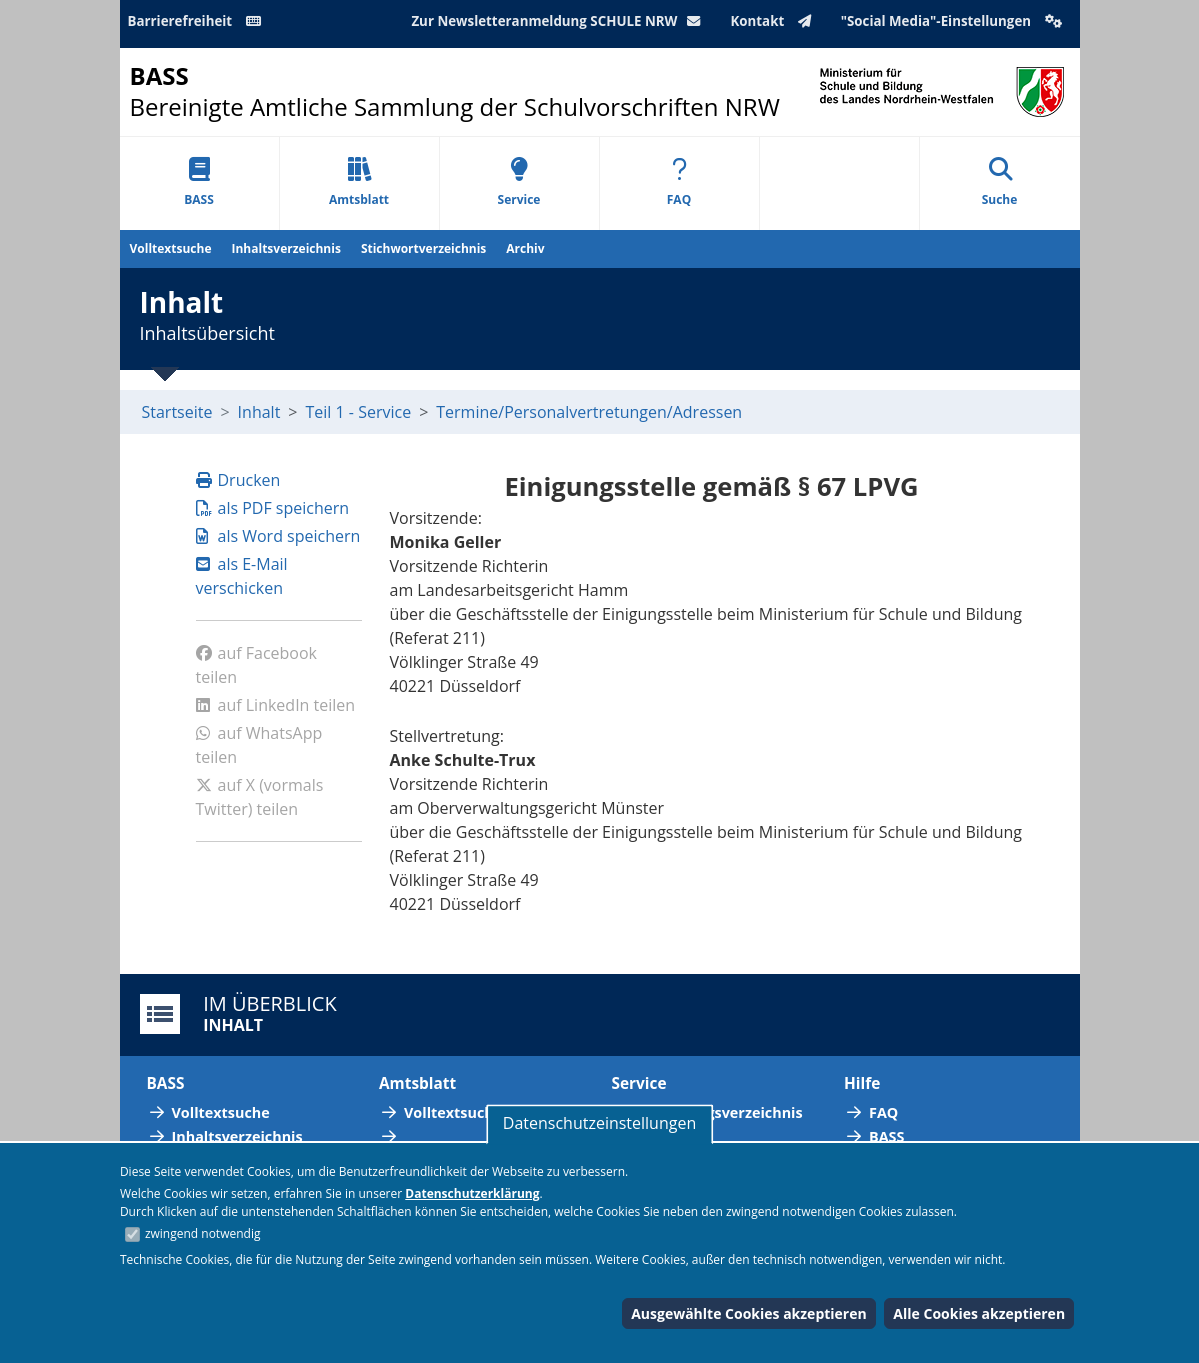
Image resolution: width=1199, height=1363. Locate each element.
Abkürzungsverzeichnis (720, 1112)
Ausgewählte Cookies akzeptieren (749, 1313)
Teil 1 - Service (359, 412)
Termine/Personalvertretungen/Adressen (589, 412)
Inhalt (259, 412)
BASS (199, 182)
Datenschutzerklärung (472, 1193)
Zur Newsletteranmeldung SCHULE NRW (560, 21)
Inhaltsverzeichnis (286, 248)
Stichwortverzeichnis (423, 248)
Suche (1000, 182)
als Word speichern (278, 536)
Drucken (238, 480)
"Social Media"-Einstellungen (954, 21)
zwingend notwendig (203, 1233)
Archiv (525, 248)
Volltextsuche (171, 248)
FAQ (679, 182)
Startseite (177, 412)
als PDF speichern (273, 508)
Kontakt (774, 21)
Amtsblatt (359, 182)
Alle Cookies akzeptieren (979, 1313)
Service (519, 182)
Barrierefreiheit (198, 21)
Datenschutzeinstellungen (599, 1123)
